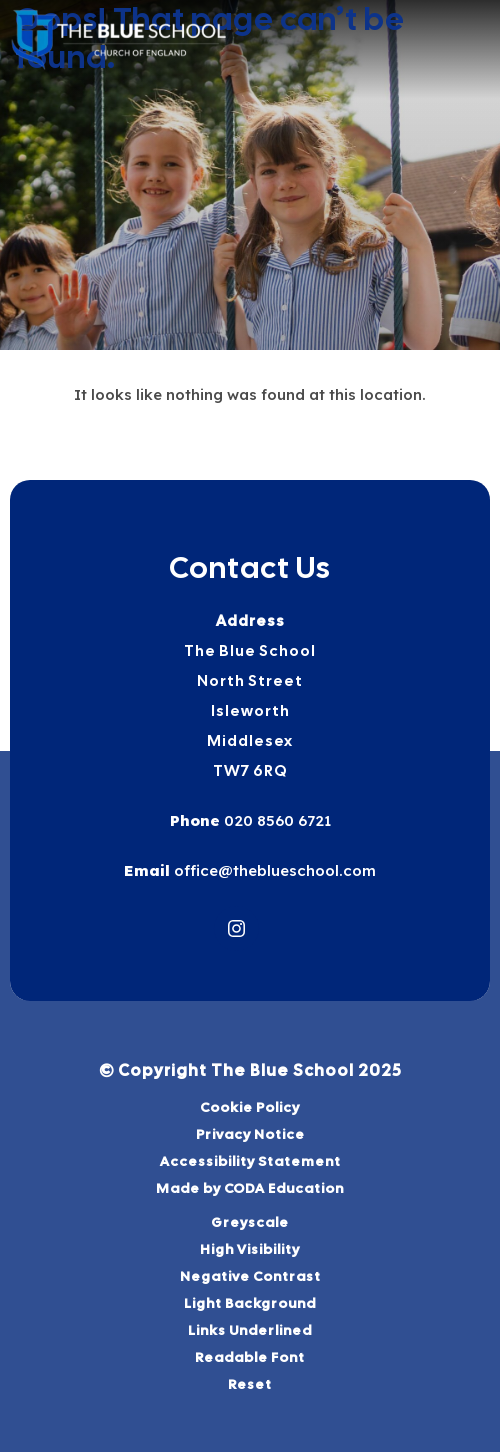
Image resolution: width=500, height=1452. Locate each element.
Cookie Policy (250, 1107)
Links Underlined (250, 1330)
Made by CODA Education (250, 1188)
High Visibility (250, 1249)
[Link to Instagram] (236, 928)
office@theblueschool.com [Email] (273, 870)
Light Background (250, 1303)
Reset (250, 1384)
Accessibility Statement (250, 1161)
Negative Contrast (250, 1276)
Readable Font (250, 1357)
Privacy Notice (250, 1134)
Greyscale (250, 1222)
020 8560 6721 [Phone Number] (275, 820)
